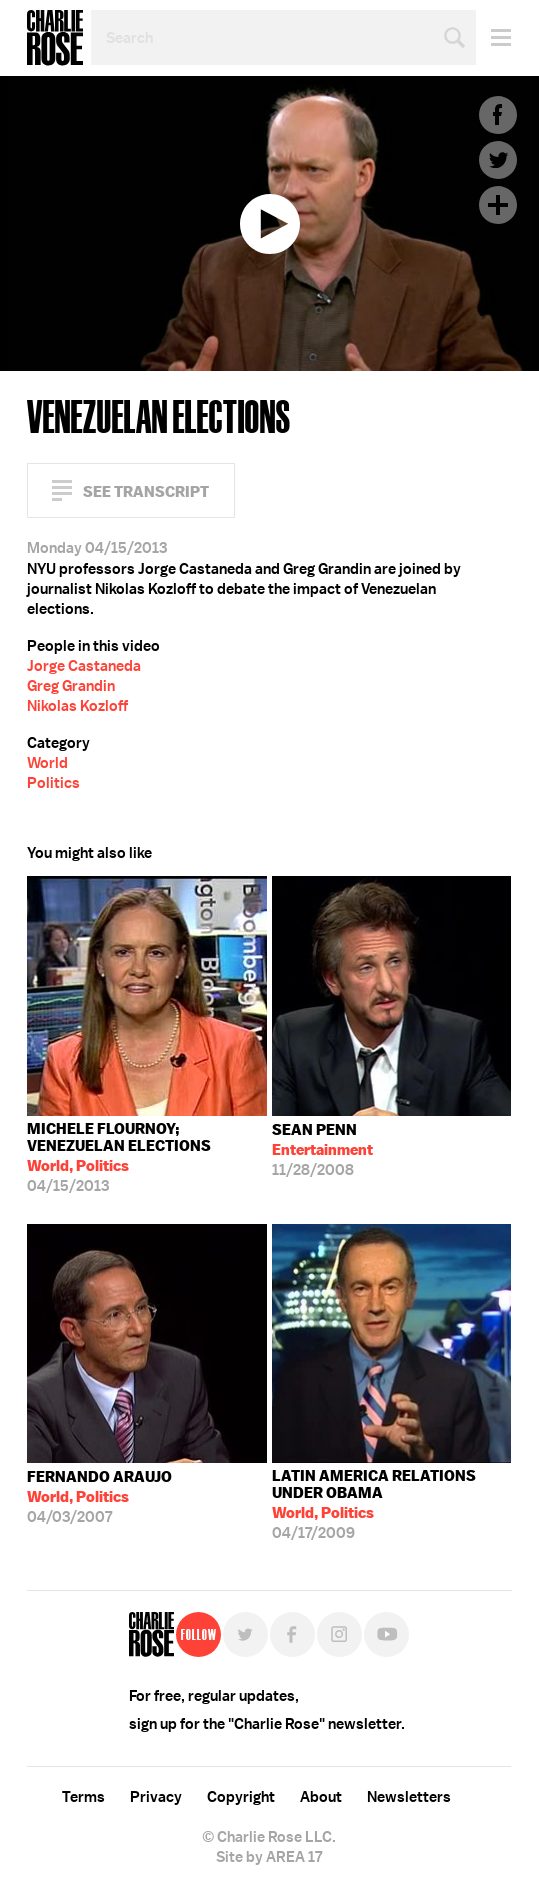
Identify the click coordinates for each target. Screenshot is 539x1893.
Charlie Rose (55, 38)
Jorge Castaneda (84, 666)
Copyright (241, 1797)
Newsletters (409, 1797)
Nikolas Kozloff (77, 706)
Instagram (339, 1634)
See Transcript (146, 491)
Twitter (498, 160)
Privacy (156, 1797)
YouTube (386, 1634)
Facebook (498, 115)
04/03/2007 (99, 1497)
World (47, 763)
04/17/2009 (392, 1504)
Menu (493, 37)
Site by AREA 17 (269, 1857)
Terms (83, 1797)
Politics (53, 783)
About (321, 1797)
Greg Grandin (71, 686)
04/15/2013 (147, 1157)
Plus (498, 205)
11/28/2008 (322, 1150)
